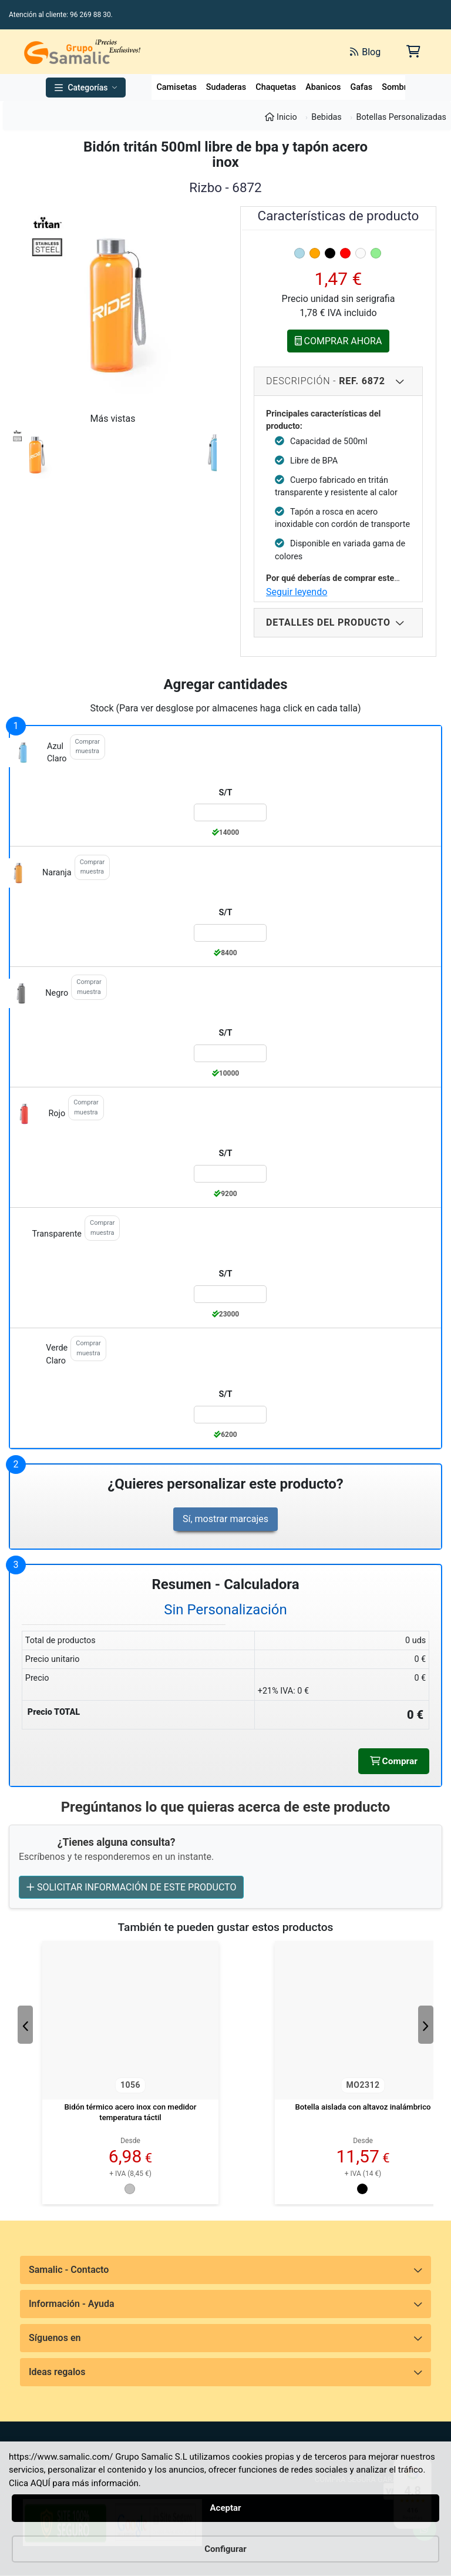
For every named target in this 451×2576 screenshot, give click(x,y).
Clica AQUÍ (30, 2483)
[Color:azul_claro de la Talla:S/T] (230, 812)
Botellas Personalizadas (401, 117)
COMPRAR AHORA (338, 341)
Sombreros (402, 87)
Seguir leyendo (296, 591)
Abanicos (323, 87)
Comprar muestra (87, 746)
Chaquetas (275, 87)
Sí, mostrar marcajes (225, 1518)
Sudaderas (226, 87)
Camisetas (176, 87)
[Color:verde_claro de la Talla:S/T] (230, 1414)
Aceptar (225, 2508)
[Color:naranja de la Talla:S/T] (230, 933)
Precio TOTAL (54, 1712)
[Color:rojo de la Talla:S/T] (230, 1174)
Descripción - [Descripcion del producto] (325, 381)
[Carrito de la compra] (413, 51)
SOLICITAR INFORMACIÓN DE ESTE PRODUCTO (131, 1887)
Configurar (225, 2549)
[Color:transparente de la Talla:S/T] (230, 1294)
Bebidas (326, 117)
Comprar (393, 1761)
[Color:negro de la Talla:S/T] (230, 1053)
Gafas (361, 87)
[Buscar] (226, 52)
